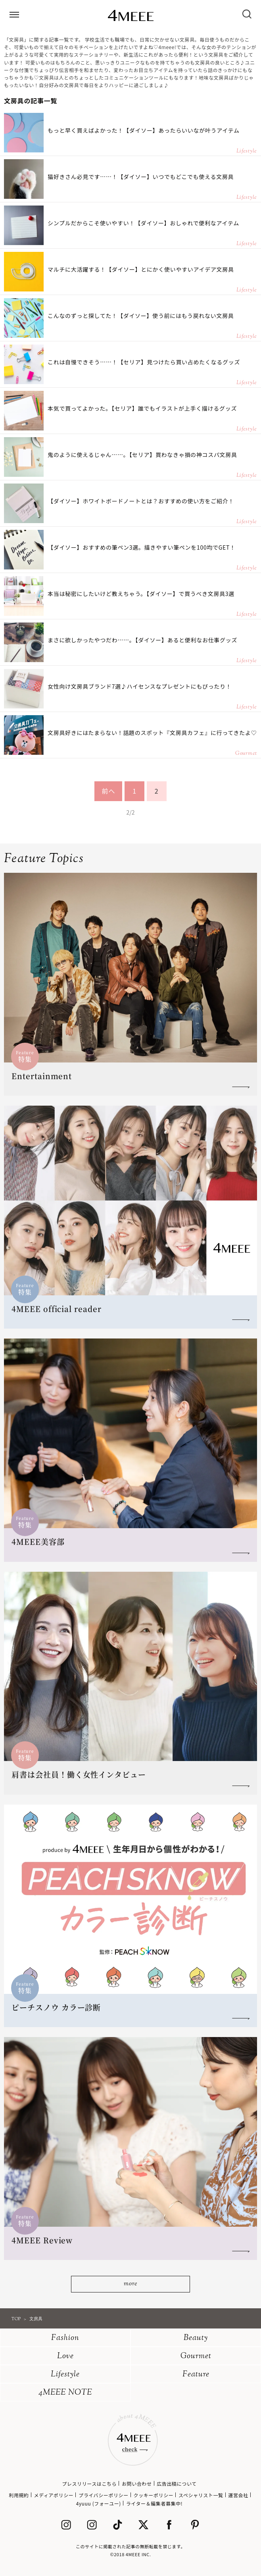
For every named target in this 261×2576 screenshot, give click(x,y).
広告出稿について (176, 2483)
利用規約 (19, 2495)
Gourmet (195, 2356)
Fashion (65, 2338)
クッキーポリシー (154, 2495)
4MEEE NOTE (65, 2393)
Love (65, 2356)
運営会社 (238, 2495)
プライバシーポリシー (104, 2495)
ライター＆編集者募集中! (154, 2503)
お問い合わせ (137, 2483)
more (130, 2284)
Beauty (196, 2338)
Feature (195, 2374)
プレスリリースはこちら (89, 2483)
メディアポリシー (53, 2495)
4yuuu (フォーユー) (98, 2503)
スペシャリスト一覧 (200, 2495)
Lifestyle (65, 2374)
